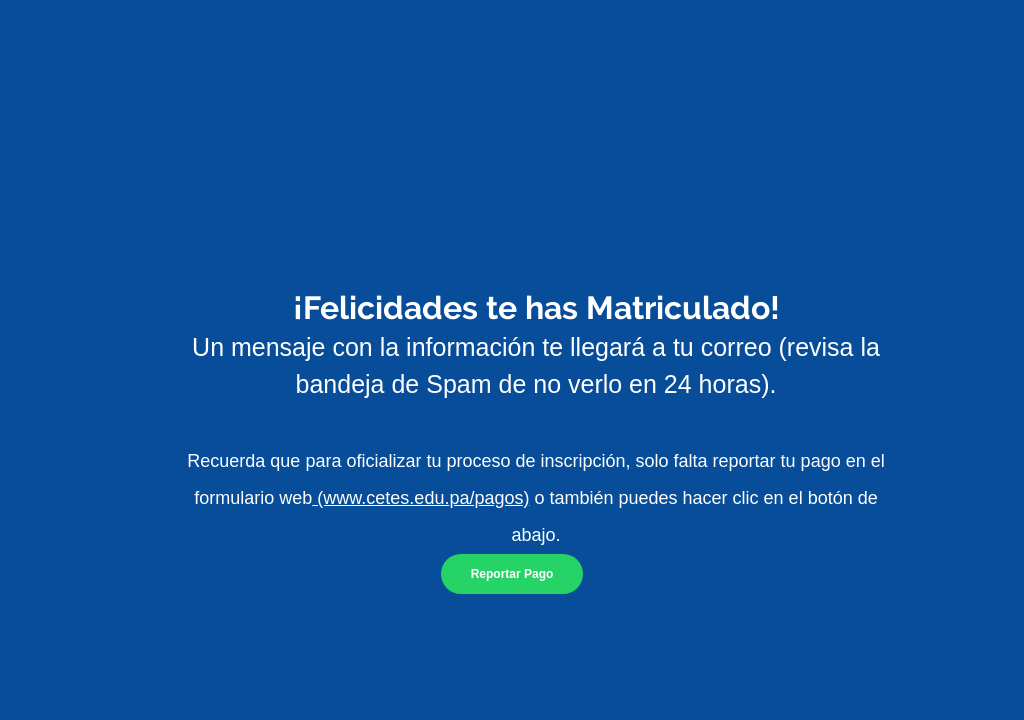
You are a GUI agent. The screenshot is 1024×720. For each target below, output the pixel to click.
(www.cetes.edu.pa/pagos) (420, 498)
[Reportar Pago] (512, 574)
